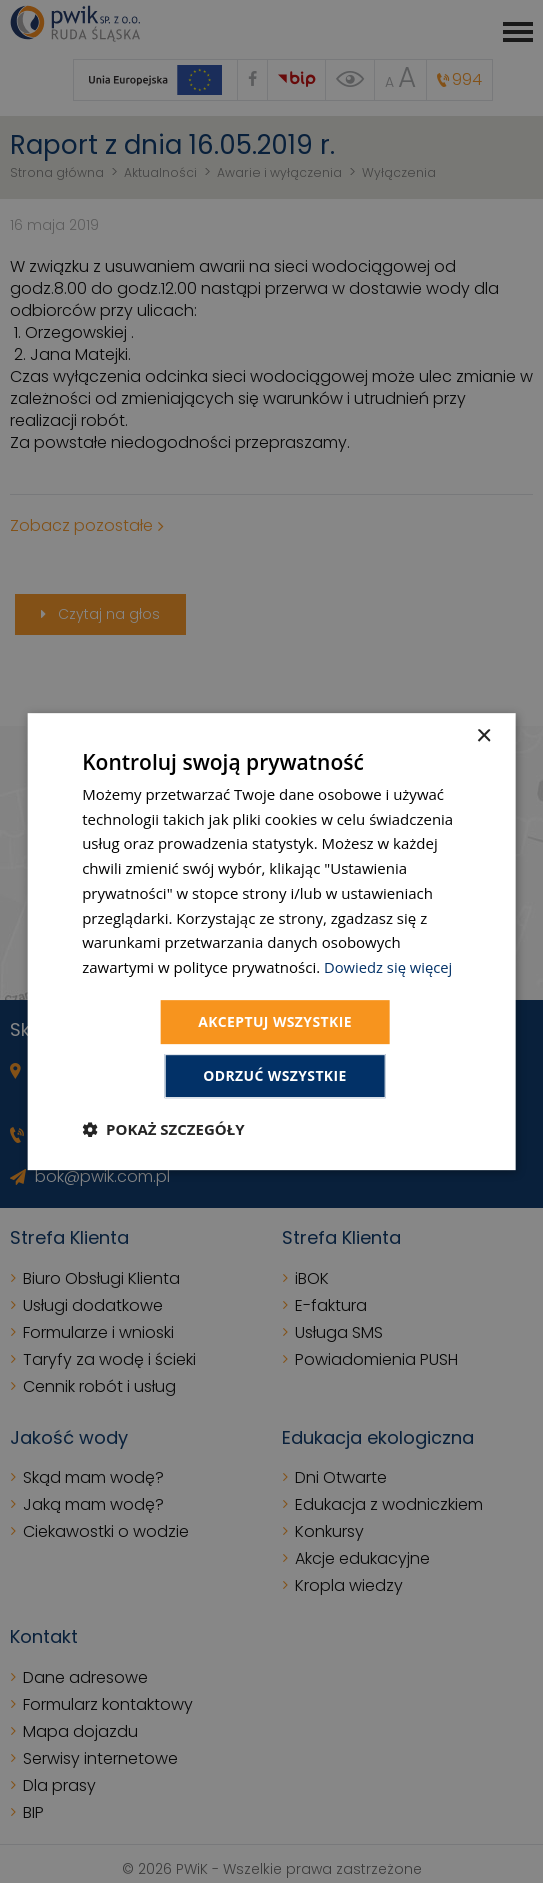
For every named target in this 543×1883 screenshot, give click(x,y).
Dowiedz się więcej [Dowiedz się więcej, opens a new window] (389, 967)
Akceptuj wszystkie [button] (275, 1021)
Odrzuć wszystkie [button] (275, 1076)
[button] (163, 1130)
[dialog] (271, 941)
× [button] (483, 735)
